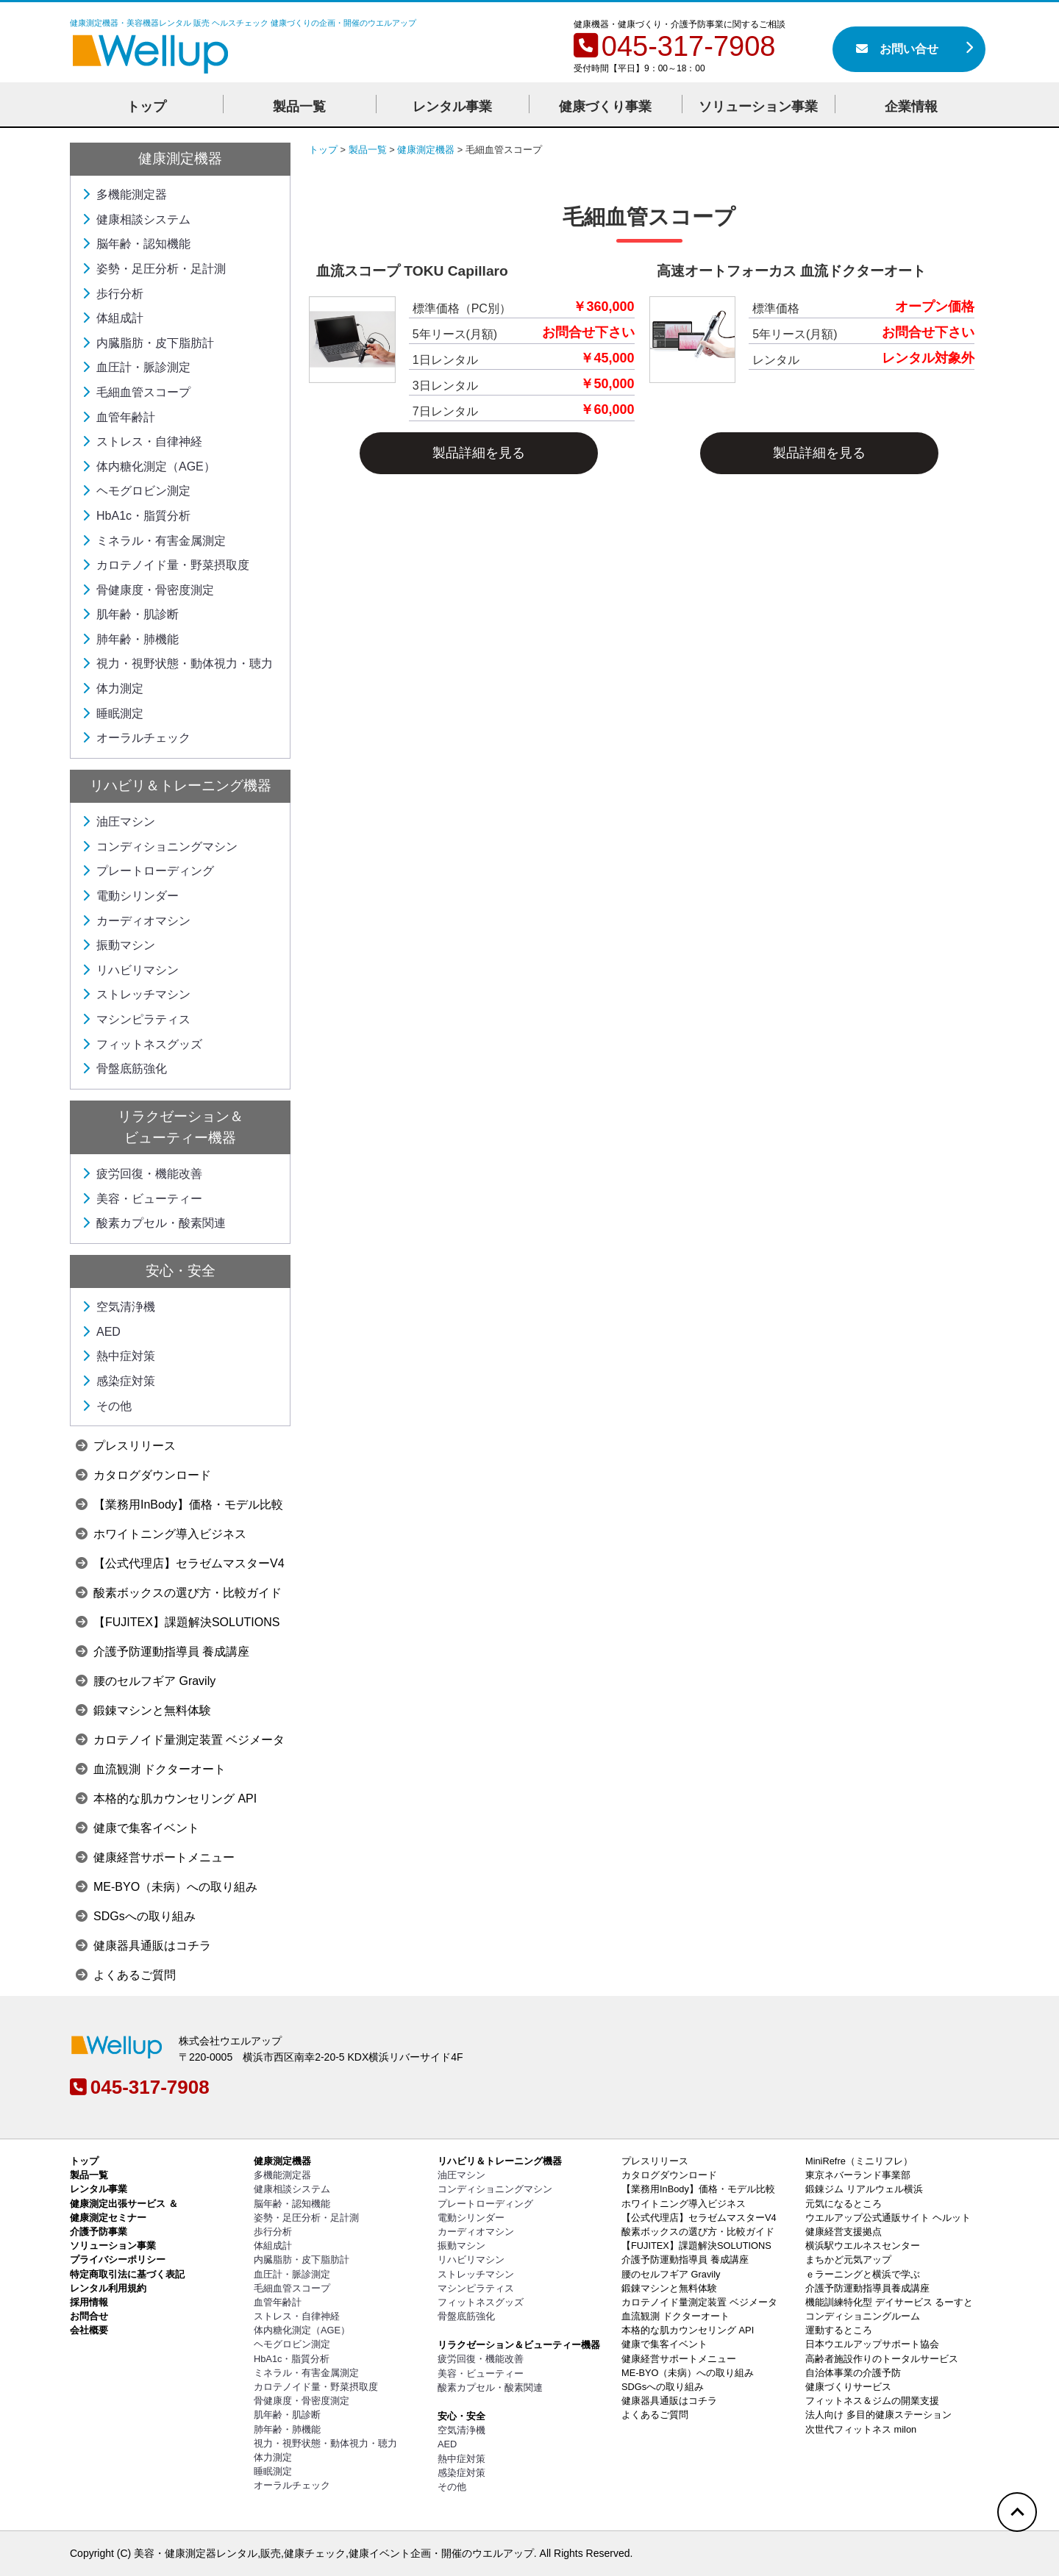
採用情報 (89, 2302)
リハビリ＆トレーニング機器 (180, 785)
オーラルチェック (136, 737)
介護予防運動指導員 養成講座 (162, 1651)
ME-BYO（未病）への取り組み (166, 1887)
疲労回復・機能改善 (142, 1173)
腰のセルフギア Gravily (145, 1681)
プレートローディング (148, 871)
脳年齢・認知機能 (136, 243)
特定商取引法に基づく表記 (127, 2274)
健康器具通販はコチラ (143, 1945)
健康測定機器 (180, 158)
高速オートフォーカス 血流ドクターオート (791, 271)
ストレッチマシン (136, 994)
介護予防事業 (98, 2231)
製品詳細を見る (478, 453)
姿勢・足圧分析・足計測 (154, 268)
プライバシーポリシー (117, 2259)
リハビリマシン (130, 970)
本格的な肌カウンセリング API (166, 1798)
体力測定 (112, 688)
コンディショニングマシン (160, 846)
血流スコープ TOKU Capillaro (412, 271)
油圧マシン (118, 821)
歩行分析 (112, 293)
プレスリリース (126, 1445)
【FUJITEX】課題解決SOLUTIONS (177, 1622)
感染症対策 (118, 1381)
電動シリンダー (130, 896)
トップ (146, 106)
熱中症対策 (118, 1356)
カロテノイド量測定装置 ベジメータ (180, 1740)
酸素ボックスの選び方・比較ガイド (179, 1592)
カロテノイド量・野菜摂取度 (165, 565)
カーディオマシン (136, 921)
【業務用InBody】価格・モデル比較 (179, 1504)
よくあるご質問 (126, 1975)
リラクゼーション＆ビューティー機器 (519, 2344)
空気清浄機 (118, 1306)
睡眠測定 (112, 713)
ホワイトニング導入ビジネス (161, 1534)
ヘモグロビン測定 (136, 490)
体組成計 (112, 318)
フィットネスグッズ (142, 1044)
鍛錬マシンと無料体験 (143, 1710)
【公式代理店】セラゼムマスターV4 (180, 1563)
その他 (107, 1406)
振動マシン (118, 945)
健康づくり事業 (605, 106)
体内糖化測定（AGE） (148, 466)
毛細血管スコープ (136, 392)
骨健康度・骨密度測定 (148, 590)
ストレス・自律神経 (142, 441)
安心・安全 (180, 1270)
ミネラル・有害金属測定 (154, 540)
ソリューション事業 (758, 106)
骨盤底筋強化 (124, 1068)
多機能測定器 (124, 194)
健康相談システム (136, 219)
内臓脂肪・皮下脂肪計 (148, 343)
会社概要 (89, 2330)
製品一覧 (299, 106)
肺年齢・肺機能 (130, 639)
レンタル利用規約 (108, 2288)
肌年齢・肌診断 (130, 614)
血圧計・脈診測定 (136, 367)
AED (101, 1331)
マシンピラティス (136, 1019)
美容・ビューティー (142, 1198)
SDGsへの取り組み (136, 1916)
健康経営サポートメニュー (155, 1857)
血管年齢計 (118, 417)
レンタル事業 (452, 106)
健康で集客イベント (137, 1828)
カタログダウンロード (143, 1475)
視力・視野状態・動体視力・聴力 (177, 663)
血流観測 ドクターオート (151, 1769)
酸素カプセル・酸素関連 (154, 1223)
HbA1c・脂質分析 (136, 515)
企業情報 (911, 106)
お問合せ (89, 2316)
